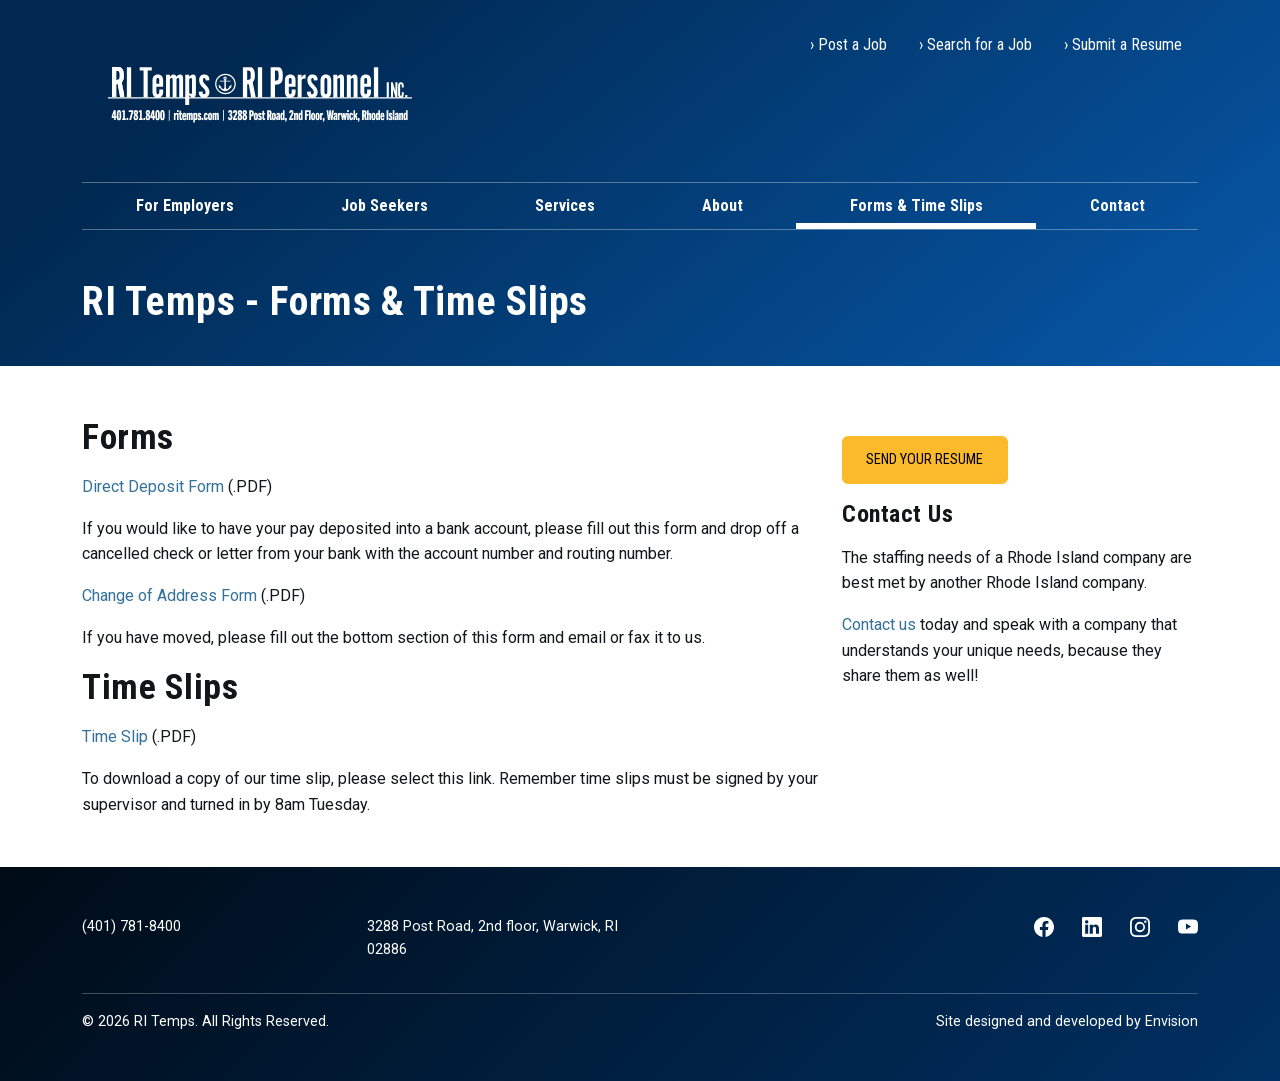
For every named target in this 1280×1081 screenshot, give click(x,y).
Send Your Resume (924, 459)
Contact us (879, 624)
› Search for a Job (975, 44)
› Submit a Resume (1123, 44)
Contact (1117, 205)
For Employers (185, 205)
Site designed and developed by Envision (1067, 1021)
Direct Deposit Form (153, 486)
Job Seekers (384, 205)
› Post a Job (848, 44)
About (722, 205)
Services (565, 205)
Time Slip (115, 736)
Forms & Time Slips (916, 205)
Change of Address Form (169, 595)
